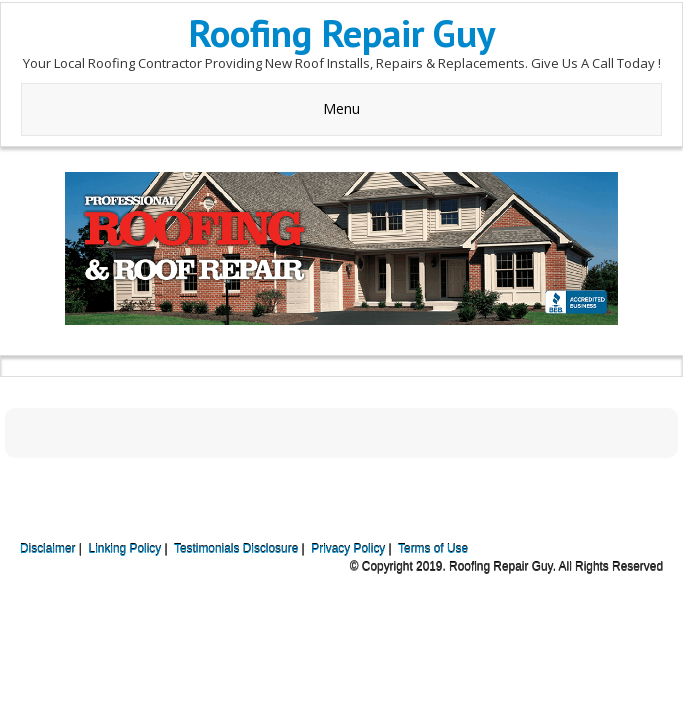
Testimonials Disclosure (236, 549)
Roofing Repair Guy (342, 33)
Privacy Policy (348, 549)
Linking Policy (125, 549)
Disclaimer (48, 549)
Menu (341, 108)
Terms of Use (433, 549)
